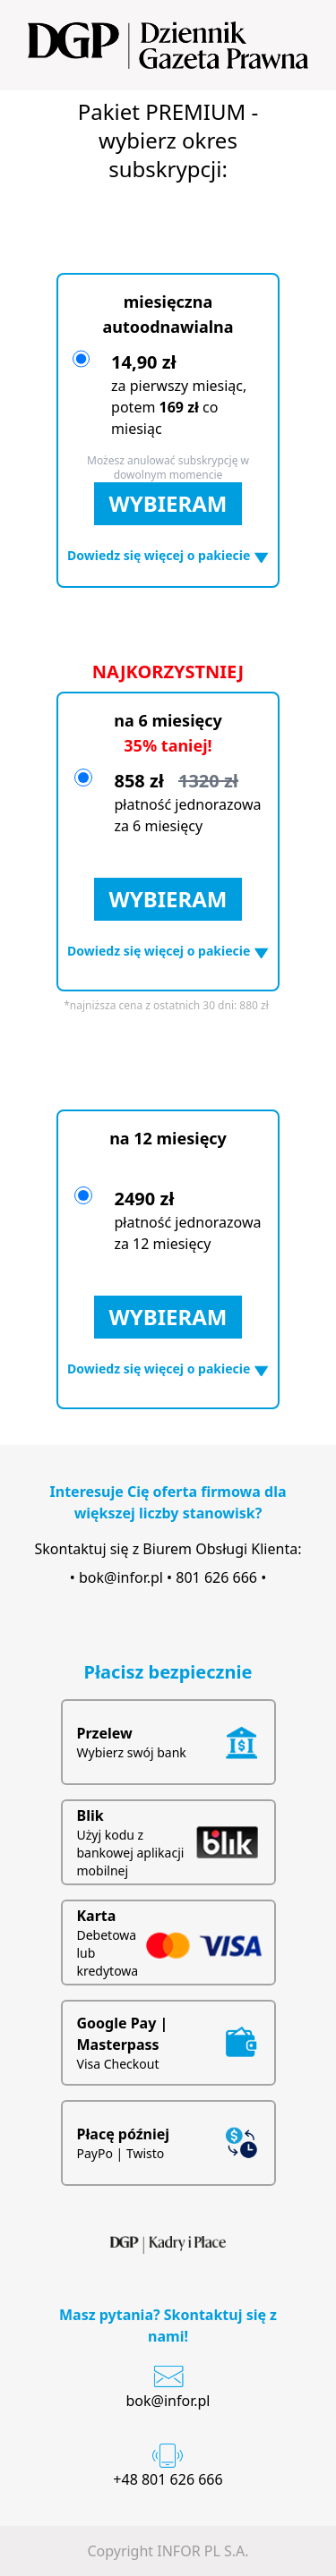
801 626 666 (216, 1577)
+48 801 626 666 (167, 2479)
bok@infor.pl (121, 1577)
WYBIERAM (168, 503)
